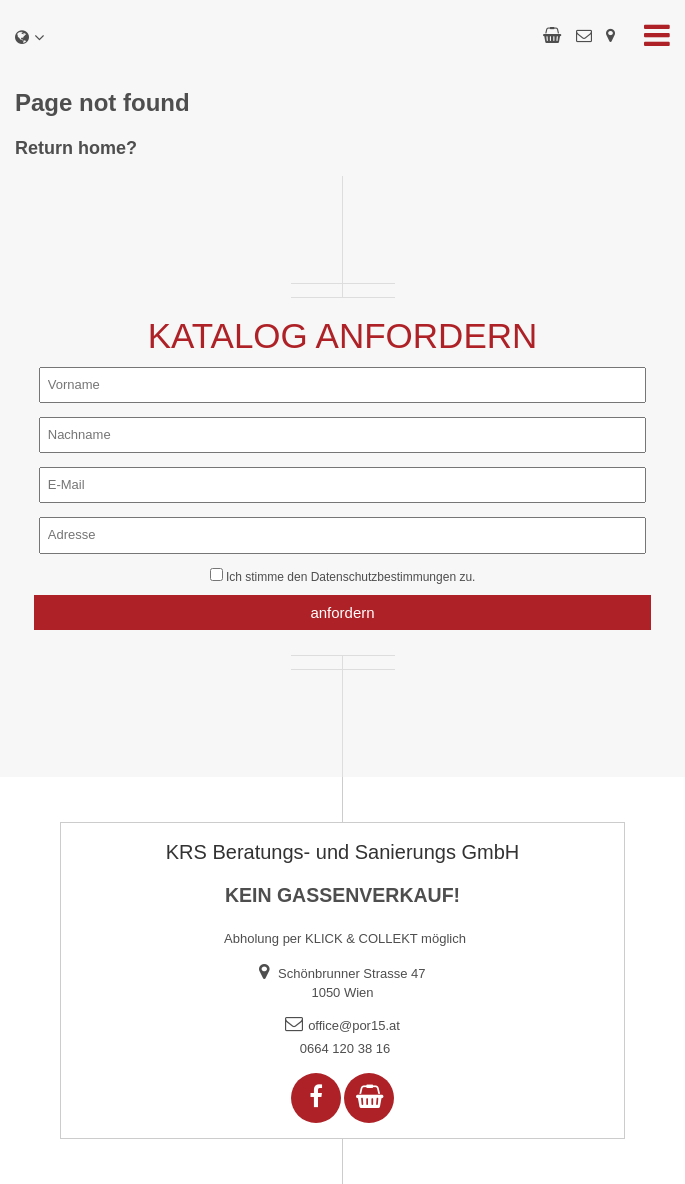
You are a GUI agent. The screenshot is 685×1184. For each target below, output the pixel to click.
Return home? (76, 148)
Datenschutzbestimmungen (383, 577)
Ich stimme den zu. (350, 577)
